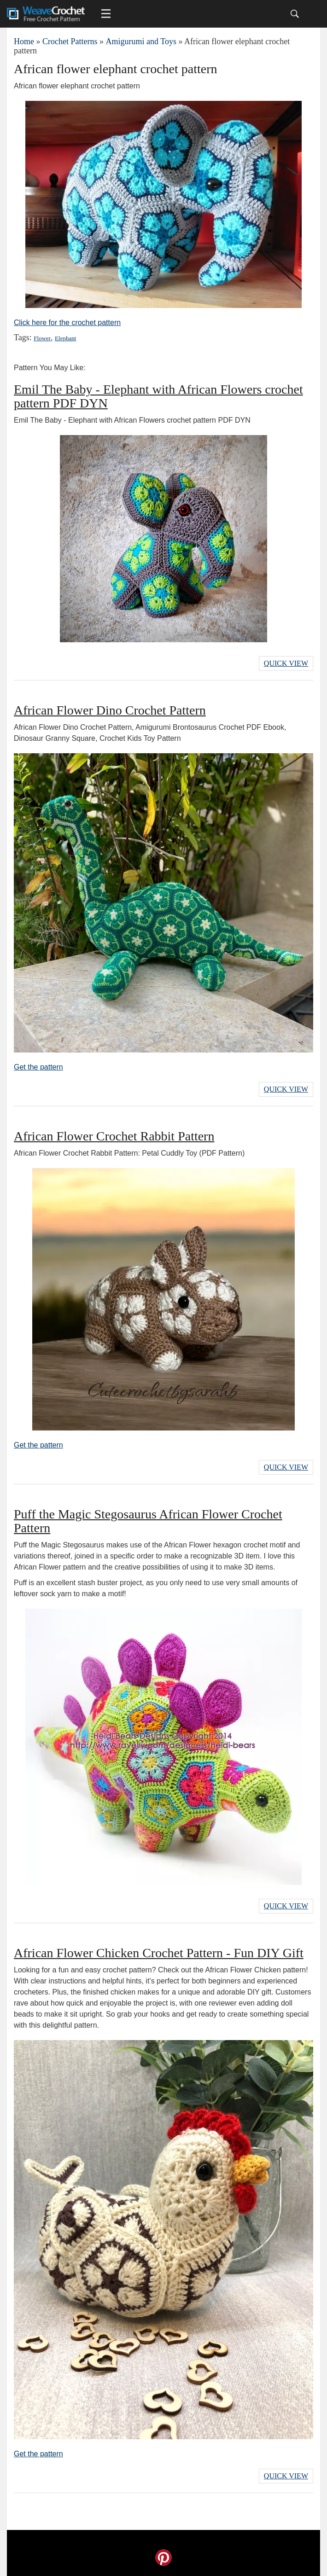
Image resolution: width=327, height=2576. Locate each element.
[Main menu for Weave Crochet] (106, 14)
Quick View (286, 663)
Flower (42, 338)
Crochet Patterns (69, 41)
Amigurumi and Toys (140, 41)
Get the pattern (38, 1067)
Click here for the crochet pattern (67, 322)
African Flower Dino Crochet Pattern (110, 710)
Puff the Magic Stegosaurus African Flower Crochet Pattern (148, 1521)
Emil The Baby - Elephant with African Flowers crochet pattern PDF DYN (158, 396)
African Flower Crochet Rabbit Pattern (114, 1136)
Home (24, 41)
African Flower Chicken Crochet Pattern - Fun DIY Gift (159, 1953)
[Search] (295, 14)
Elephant (65, 338)
